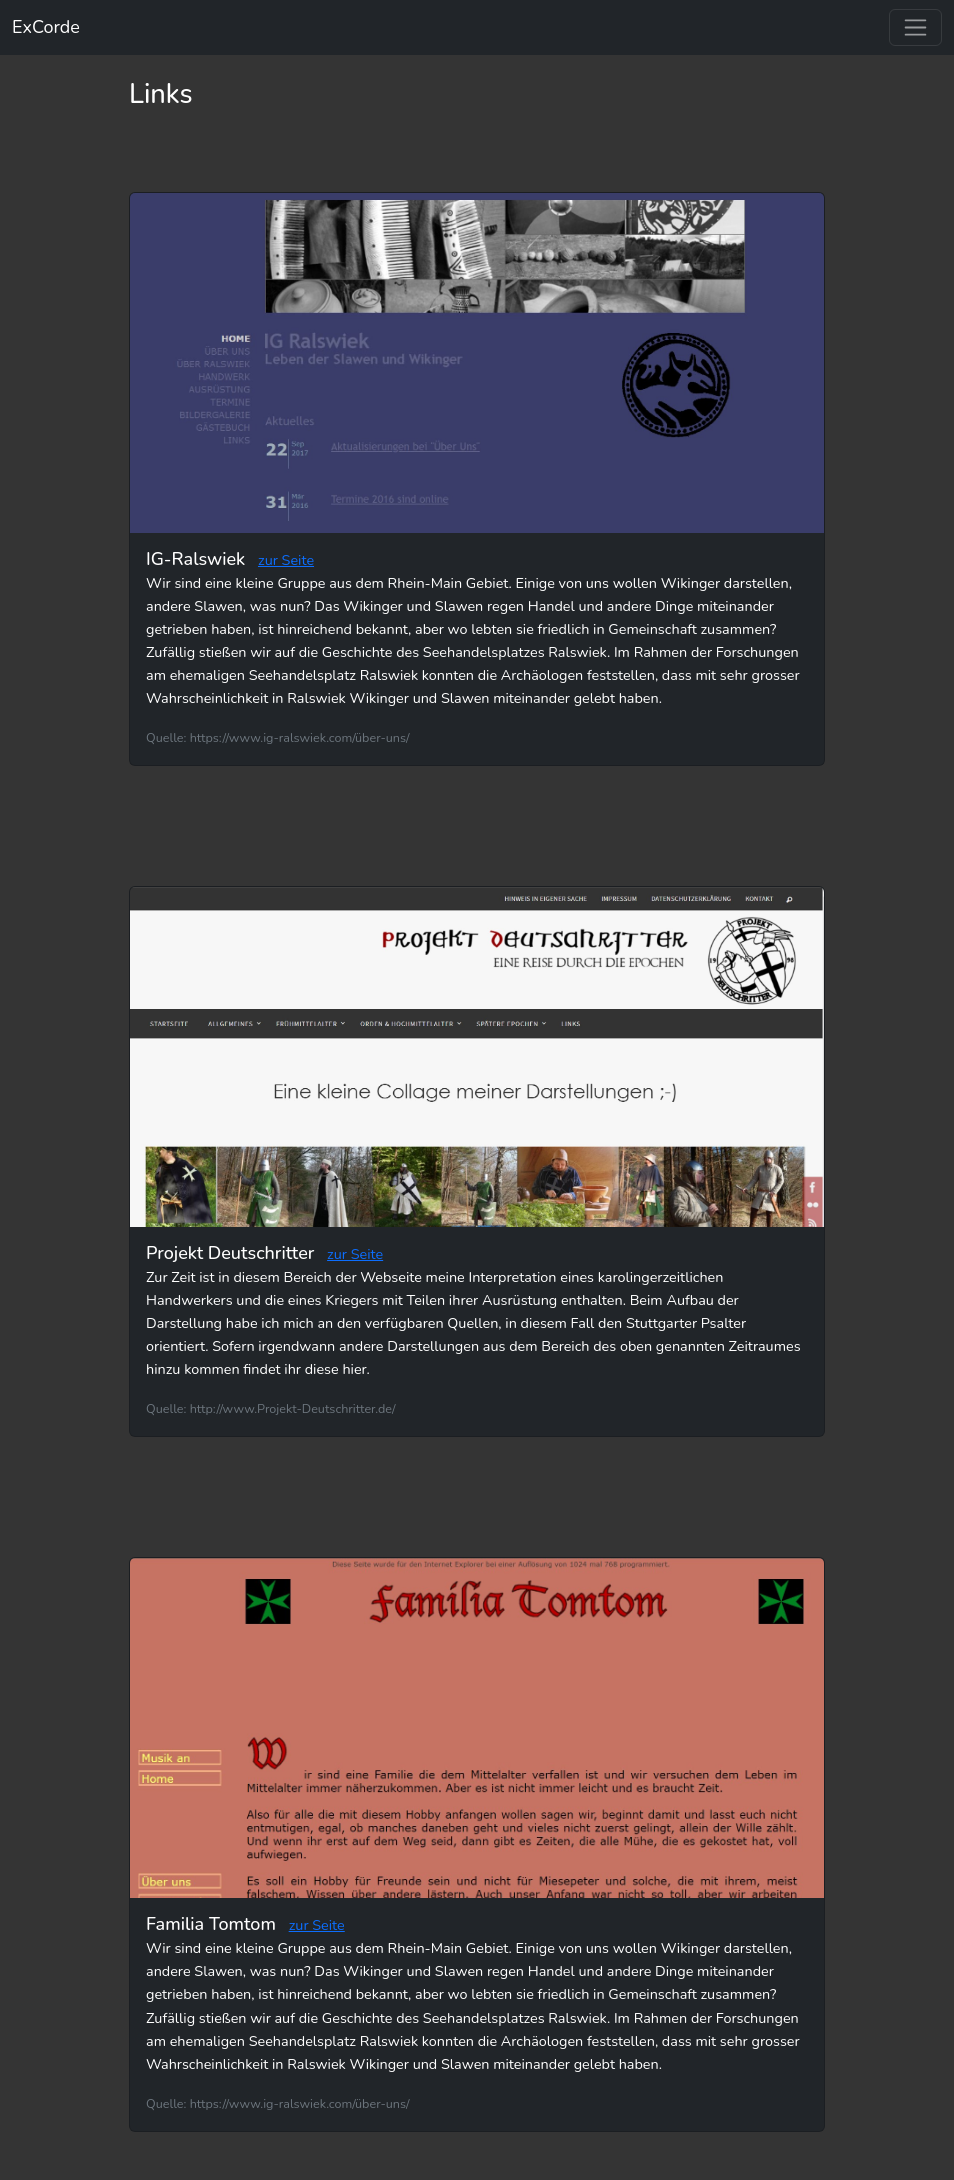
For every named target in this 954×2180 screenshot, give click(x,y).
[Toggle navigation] (915, 27)
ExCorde (46, 27)
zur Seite (286, 560)
